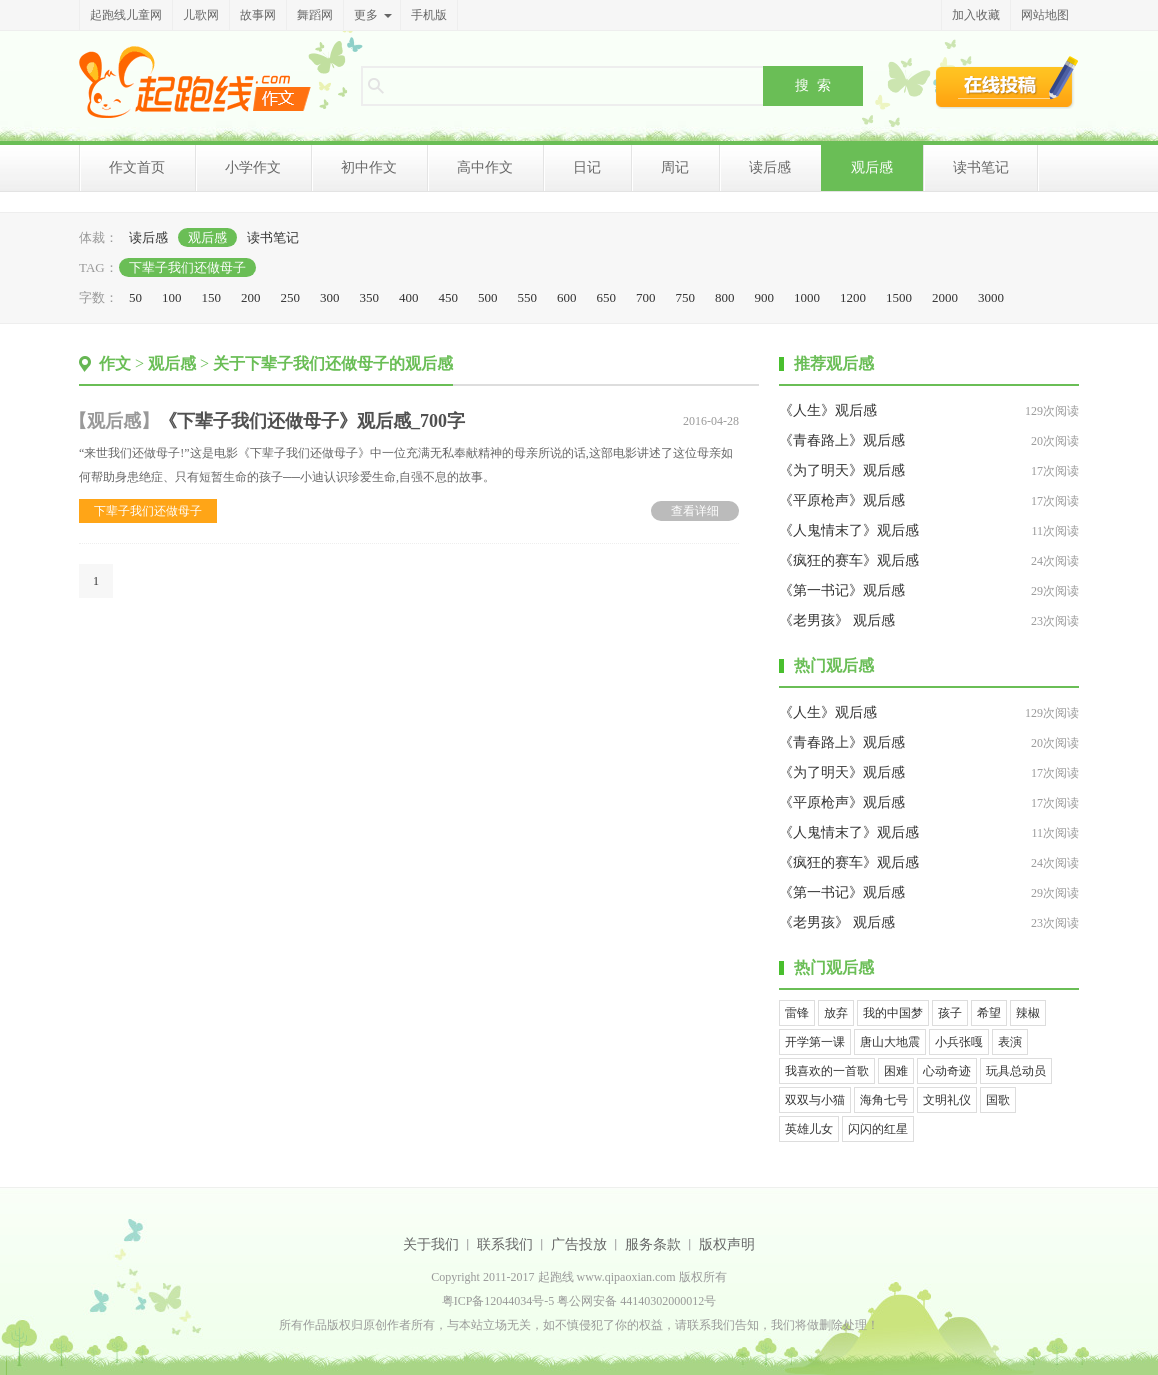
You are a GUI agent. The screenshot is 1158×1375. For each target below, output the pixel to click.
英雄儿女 (809, 1129)
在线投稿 (1007, 82)
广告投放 (579, 1244)
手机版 (429, 15)
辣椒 (1028, 1013)
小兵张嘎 (959, 1042)
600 (567, 297)
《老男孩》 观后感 (837, 620)
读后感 (770, 167)
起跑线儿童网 (126, 15)
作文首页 (137, 167)
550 (528, 297)
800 (725, 297)
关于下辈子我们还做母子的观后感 (333, 363)
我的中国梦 (893, 1013)
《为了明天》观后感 (842, 470)
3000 (991, 297)
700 (646, 297)
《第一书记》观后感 (842, 590)
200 (251, 297)
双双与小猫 (815, 1100)
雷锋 (797, 1013)
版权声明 (727, 1244)
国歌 (998, 1100)
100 (172, 297)
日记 (587, 167)
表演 (1010, 1042)
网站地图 (1045, 15)
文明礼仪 (947, 1100)
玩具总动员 (1016, 1071)
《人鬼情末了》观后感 (849, 530)
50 (135, 297)
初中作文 (369, 167)
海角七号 (884, 1100)
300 (330, 297)
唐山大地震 (890, 1042)
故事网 (258, 15)
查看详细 (695, 511)
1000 (807, 297)
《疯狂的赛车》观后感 (849, 560)
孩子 (950, 1013)
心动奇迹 (947, 1071)
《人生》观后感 (828, 410)
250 (291, 297)
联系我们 (505, 1244)
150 (212, 297)
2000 (945, 297)
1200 (853, 297)
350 (370, 297)
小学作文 (253, 167)
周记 (675, 167)
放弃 (836, 1013)
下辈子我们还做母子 (187, 267)
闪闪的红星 (878, 1129)
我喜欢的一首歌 (827, 1071)
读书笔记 (981, 167)
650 (607, 297)
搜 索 (813, 85)
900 (765, 297)
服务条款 (653, 1244)
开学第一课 (815, 1042)
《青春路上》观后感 (842, 440)
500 (488, 297)
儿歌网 (201, 15)
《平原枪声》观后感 (842, 500)
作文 (115, 363)
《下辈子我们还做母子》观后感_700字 (312, 421)
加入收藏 (976, 15)
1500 (899, 297)
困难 (896, 1071)
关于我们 (431, 1244)
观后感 (872, 167)
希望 (989, 1013)
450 (449, 297)
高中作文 (485, 167)
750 (686, 297)
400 (409, 297)
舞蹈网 (315, 15)
